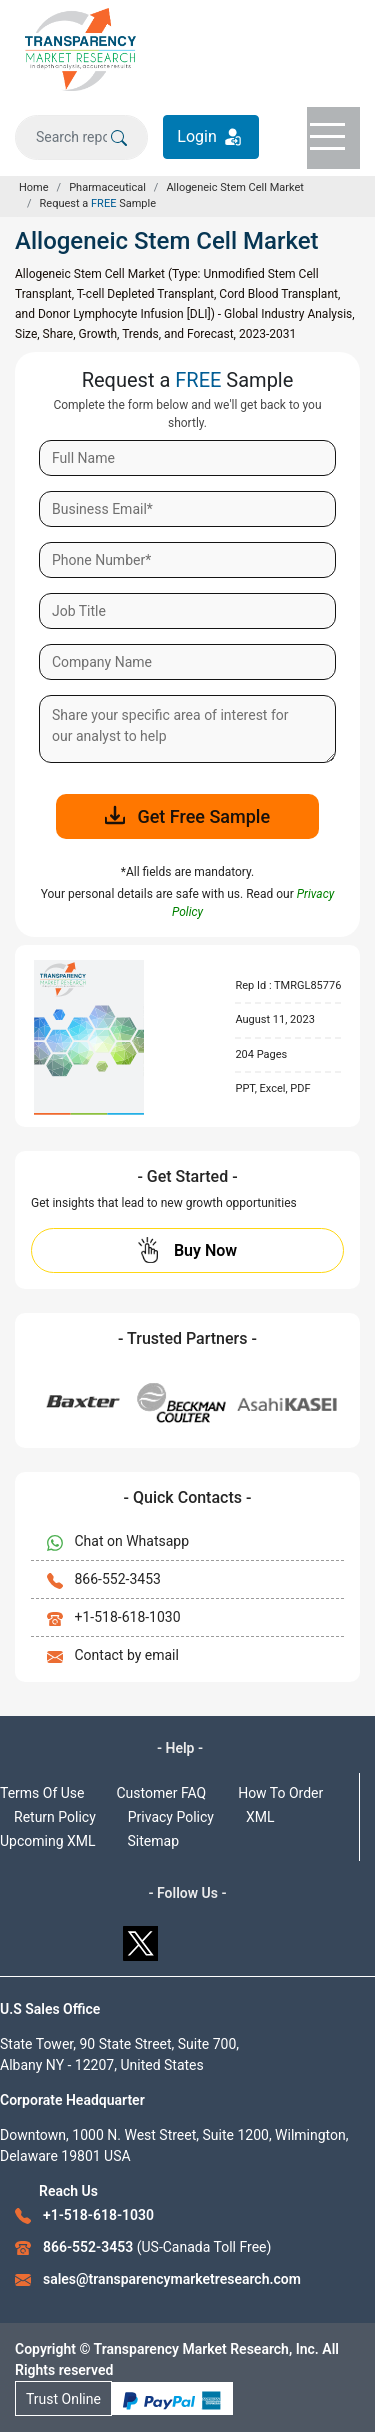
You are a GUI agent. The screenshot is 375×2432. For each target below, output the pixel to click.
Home (34, 187)
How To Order (280, 1793)
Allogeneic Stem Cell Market (235, 187)
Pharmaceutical (107, 187)
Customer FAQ (162, 1793)
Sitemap (153, 1841)
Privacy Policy (171, 1817)
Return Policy (55, 1817)
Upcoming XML (48, 1841)
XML (260, 1817)
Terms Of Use (42, 1793)
